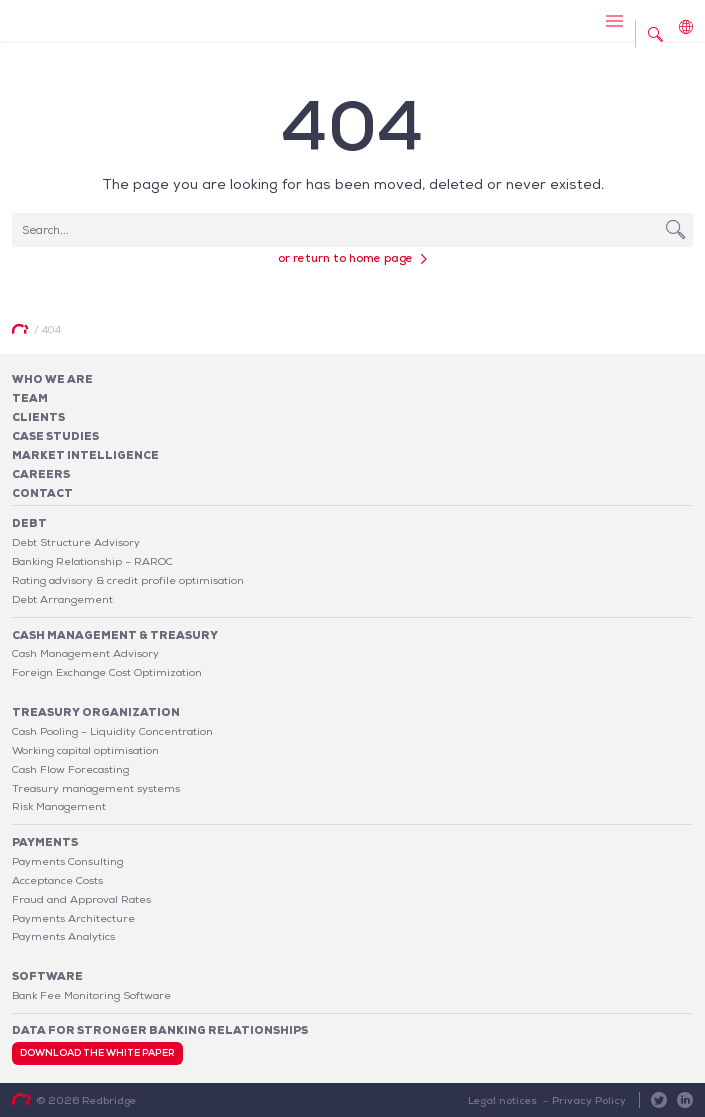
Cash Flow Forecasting (70, 769)
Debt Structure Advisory (76, 542)
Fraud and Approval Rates (81, 899)
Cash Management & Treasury (115, 635)
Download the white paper (97, 1053)
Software (47, 976)
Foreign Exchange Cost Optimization (107, 672)
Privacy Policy (589, 1100)
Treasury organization (96, 712)
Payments (45, 842)
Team (30, 398)
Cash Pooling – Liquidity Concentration (112, 731)
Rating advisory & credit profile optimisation (128, 580)
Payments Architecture (73, 918)
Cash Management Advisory (85, 653)
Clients (38, 417)
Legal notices (502, 1100)
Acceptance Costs (57, 880)
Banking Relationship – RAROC (92, 561)
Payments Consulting (67, 861)
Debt (29, 523)
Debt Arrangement (62, 599)
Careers (41, 474)
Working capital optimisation (85, 750)
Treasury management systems (96, 788)
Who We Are (52, 379)
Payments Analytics (63, 936)
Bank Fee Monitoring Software (91, 995)
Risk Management (59, 806)
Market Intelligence (85, 455)
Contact (42, 493)
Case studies (55, 436)
